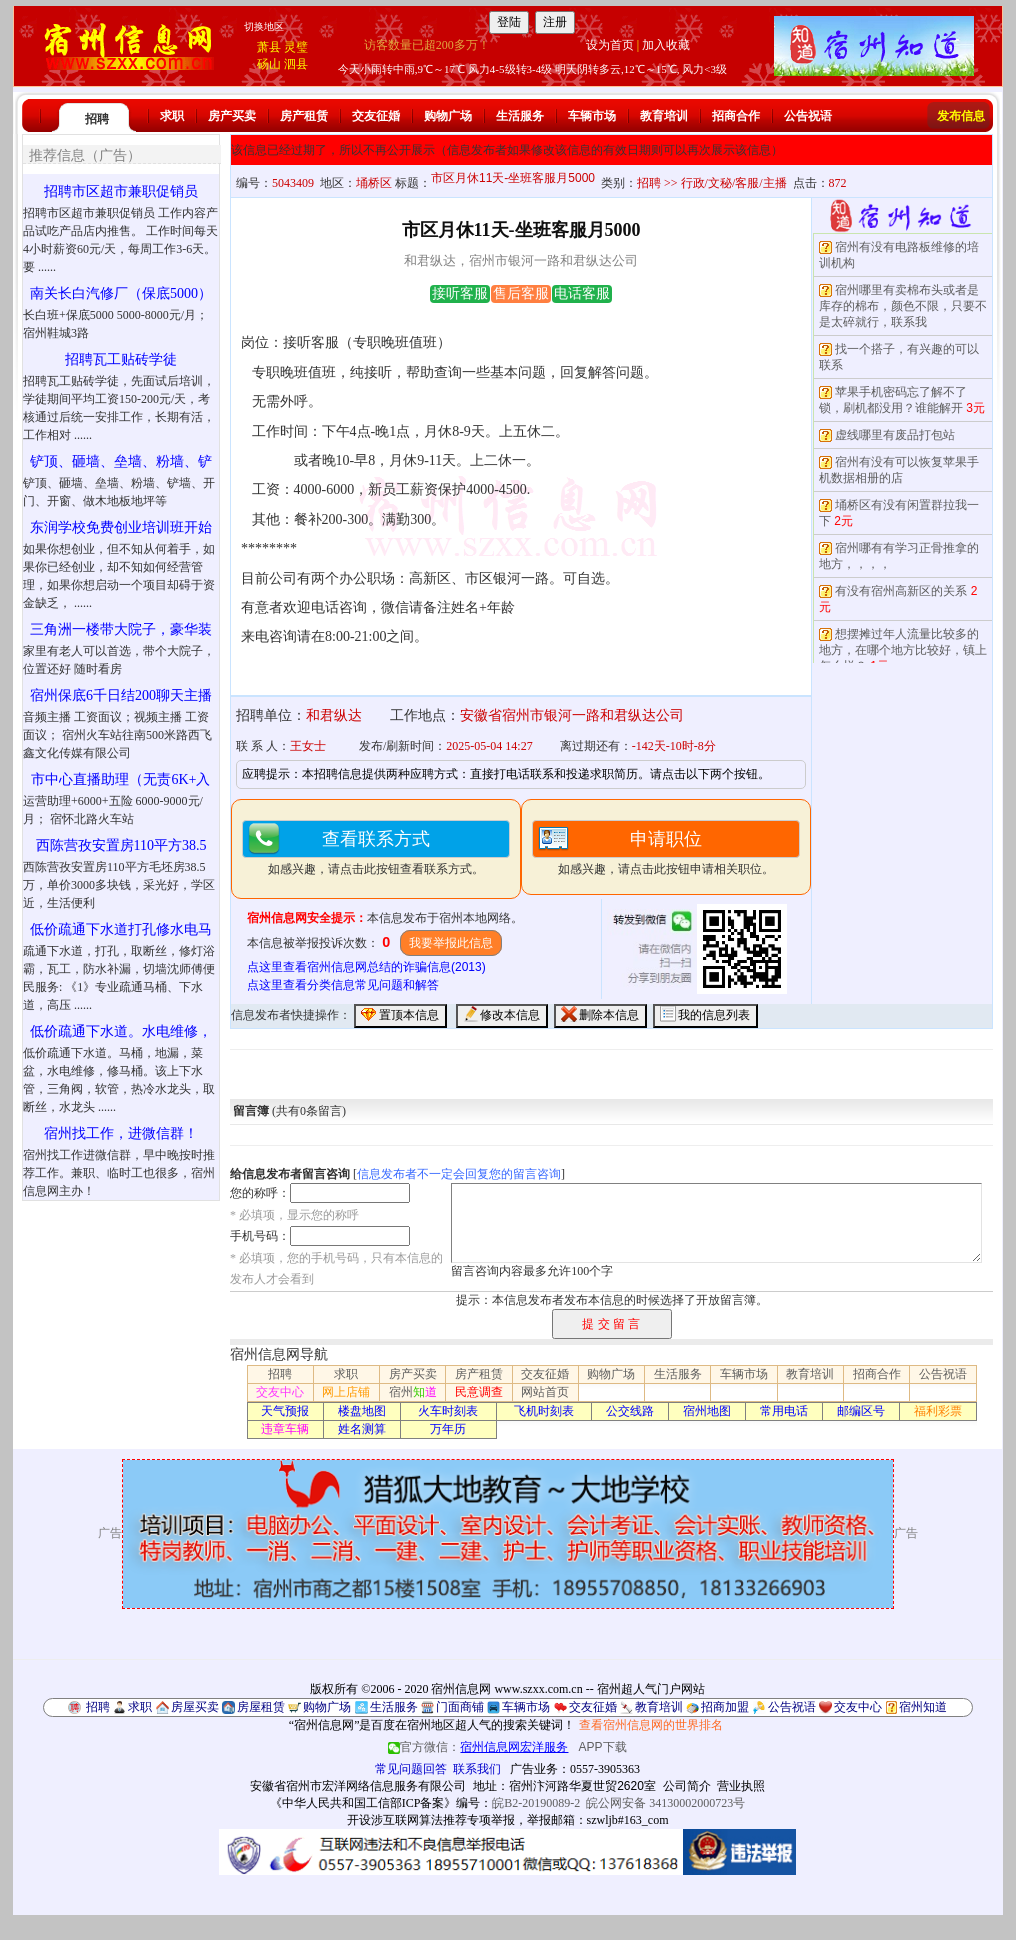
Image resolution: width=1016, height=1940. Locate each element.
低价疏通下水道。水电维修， (121, 1031)
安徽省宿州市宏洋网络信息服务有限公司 (358, 1786)
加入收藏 (666, 45)
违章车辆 (285, 1429)
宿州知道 (923, 1707)
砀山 (269, 64)
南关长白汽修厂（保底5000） (121, 293)
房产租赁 (304, 116)
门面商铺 (460, 1707)
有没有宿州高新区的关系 (901, 591)
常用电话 (784, 1411)
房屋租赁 (261, 1707)
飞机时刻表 (544, 1411)
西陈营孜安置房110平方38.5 (121, 845)
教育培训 (664, 116)
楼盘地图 (362, 1411)
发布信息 (961, 116)
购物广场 (448, 116)
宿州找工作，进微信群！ (121, 1133)
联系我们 (477, 1769)
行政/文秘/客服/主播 (734, 183)
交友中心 (280, 1392)
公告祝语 (808, 116)
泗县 (296, 64)
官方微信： (479, 1747)
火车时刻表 (448, 1411)
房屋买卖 (195, 1707)
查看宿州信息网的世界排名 (651, 1725)
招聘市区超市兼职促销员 (121, 191)
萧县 (269, 47)
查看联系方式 (376, 839)
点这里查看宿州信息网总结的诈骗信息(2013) (366, 967)
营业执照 (741, 1786)
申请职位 (666, 839)
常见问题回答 (411, 1769)
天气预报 (285, 1411)
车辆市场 (592, 116)
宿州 (413, 1392)
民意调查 (479, 1392)
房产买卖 (232, 116)
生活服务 (520, 116)
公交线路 (630, 1411)
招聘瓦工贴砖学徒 (121, 359)
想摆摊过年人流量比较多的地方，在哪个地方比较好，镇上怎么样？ (903, 650)
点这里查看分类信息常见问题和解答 (343, 985)
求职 (172, 116)
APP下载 (603, 1747)
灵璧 (296, 47)
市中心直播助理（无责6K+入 (120, 779)
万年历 (448, 1429)
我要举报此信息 (451, 943)
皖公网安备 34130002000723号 (665, 1803)
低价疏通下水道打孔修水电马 (121, 929)
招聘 (97, 119)
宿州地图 (707, 1411)
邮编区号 (861, 1411)
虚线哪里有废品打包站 (895, 435)
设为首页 (610, 45)
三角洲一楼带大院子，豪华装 (121, 629)
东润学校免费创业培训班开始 (121, 527)
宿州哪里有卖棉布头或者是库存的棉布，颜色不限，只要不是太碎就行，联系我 (903, 306)
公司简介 (687, 1786)
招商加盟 (725, 1707)
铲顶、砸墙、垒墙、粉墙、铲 (121, 461)
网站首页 (545, 1392)
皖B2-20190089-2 (536, 1803)
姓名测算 (362, 1429)
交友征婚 (376, 116)
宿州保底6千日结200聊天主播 (121, 695)
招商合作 (736, 116)
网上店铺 (346, 1392)
